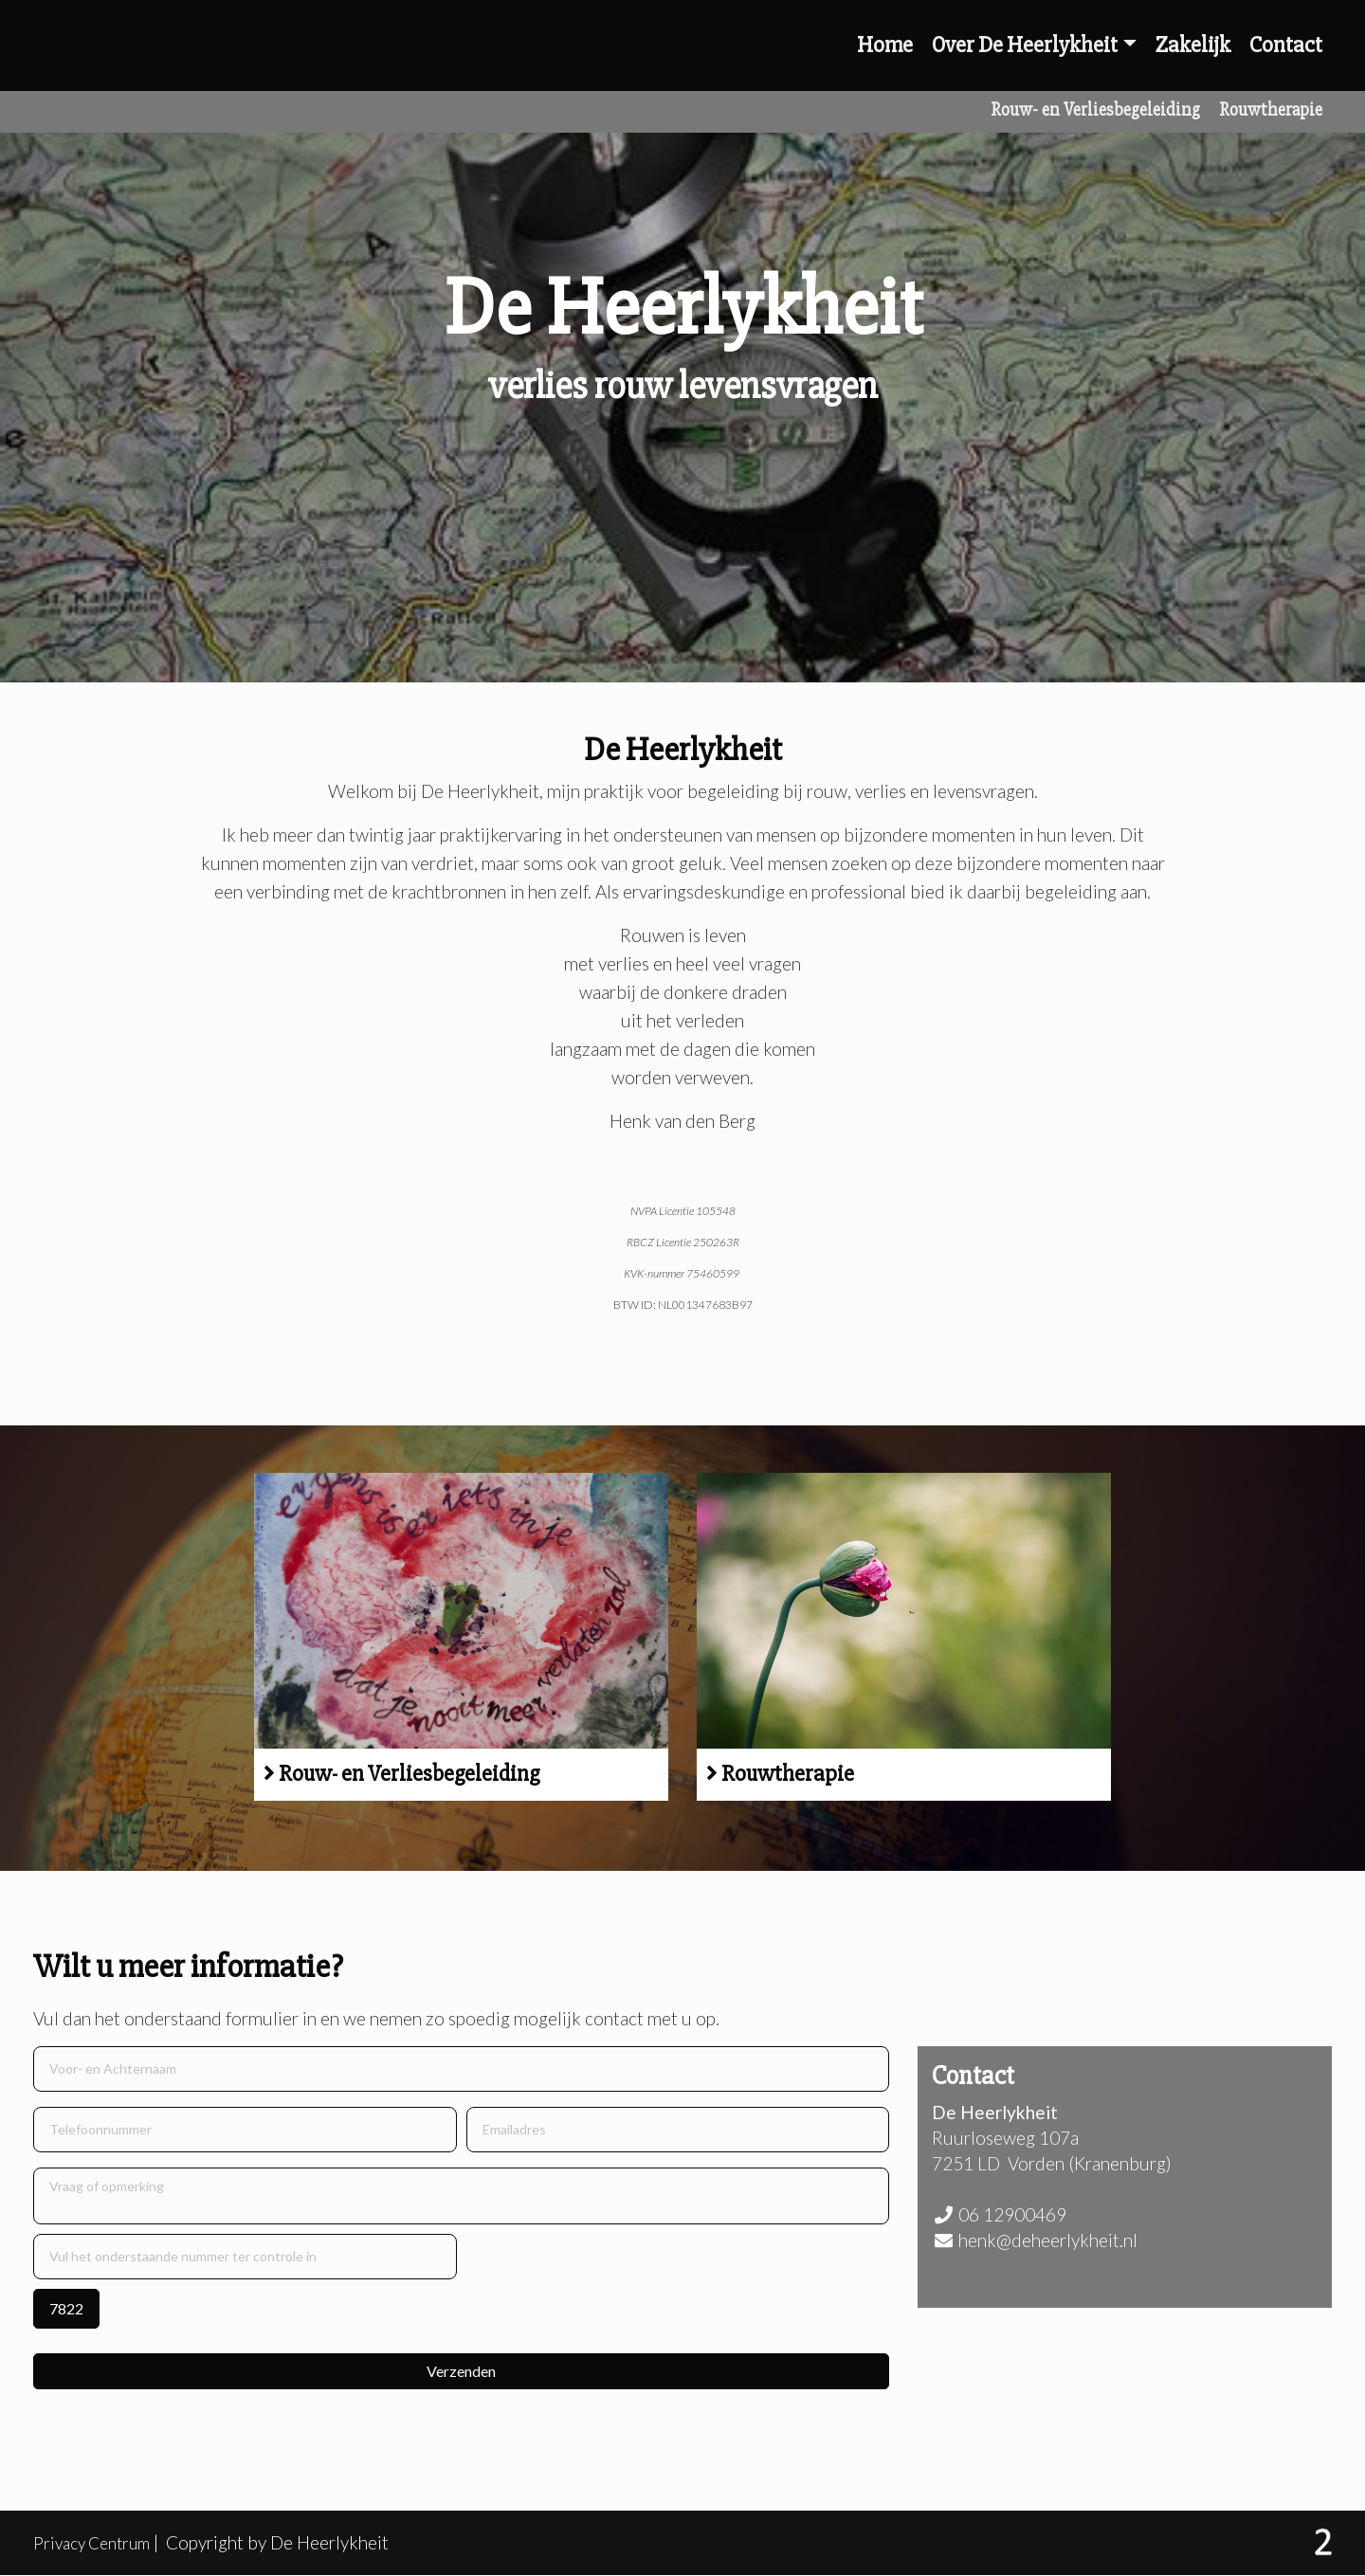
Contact (1285, 45)
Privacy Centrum (97, 2542)
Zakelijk (1193, 45)
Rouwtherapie (1270, 110)
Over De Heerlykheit (1025, 45)
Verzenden (461, 2371)
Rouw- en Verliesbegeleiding (1095, 110)
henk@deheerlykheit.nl (1048, 2240)
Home (885, 45)
